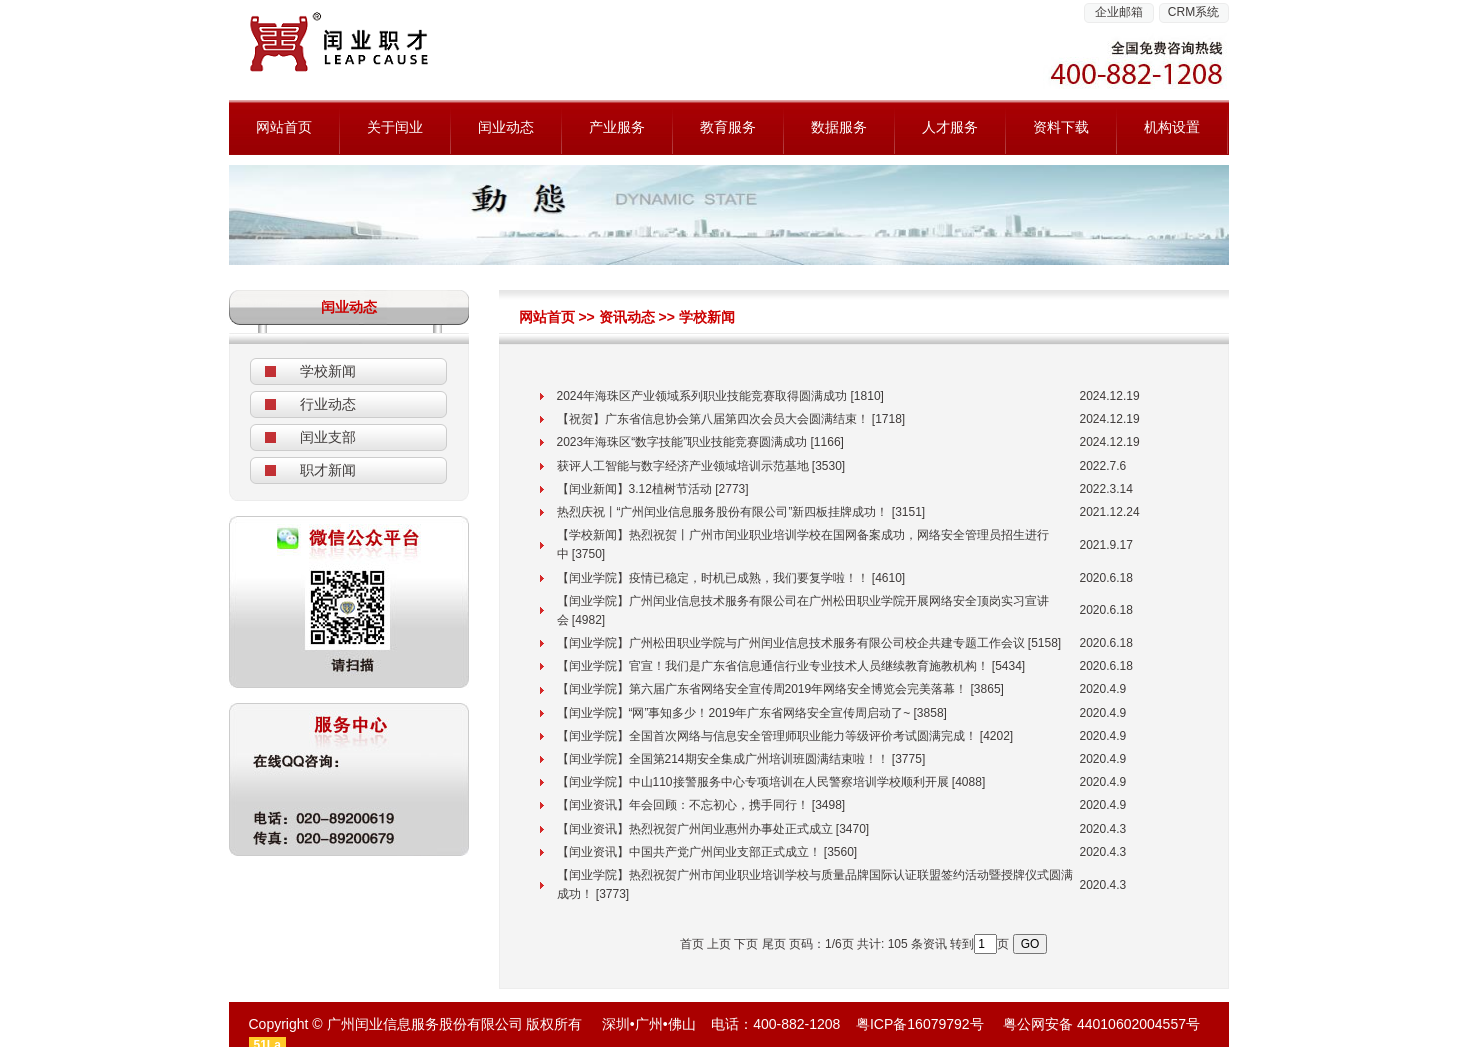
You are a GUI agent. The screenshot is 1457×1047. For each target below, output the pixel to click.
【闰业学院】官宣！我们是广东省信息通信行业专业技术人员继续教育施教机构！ (773, 666)
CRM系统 (1193, 12)
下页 (746, 944)
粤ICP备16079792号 (920, 1024)
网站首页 (284, 127)
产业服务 (617, 127)
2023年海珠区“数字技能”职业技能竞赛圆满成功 (682, 442)
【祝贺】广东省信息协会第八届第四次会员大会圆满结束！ (713, 419)
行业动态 (328, 404)
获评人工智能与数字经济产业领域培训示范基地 (683, 466)
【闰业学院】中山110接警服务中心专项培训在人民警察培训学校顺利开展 (753, 782)
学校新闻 (328, 371)
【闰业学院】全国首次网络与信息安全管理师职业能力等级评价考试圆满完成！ (767, 736)
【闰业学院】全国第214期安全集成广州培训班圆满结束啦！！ (723, 759)
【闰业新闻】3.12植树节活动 (634, 489)
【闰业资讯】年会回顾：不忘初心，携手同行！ (683, 805)
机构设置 (1172, 127)
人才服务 (950, 127)
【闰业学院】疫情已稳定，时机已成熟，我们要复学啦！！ (713, 578)
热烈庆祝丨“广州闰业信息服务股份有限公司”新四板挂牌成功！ (723, 512)
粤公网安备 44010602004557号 (1101, 1024)
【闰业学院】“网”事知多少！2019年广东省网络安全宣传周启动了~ (734, 713)
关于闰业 (395, 127)
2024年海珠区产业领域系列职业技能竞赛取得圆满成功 (702, 396)
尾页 (774, 944)
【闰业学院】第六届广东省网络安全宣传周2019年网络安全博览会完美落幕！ (762, 689)
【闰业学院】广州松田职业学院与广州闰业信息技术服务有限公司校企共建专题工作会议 (791, 643)
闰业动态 (506, 127)
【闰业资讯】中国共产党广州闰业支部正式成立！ (689, 852)
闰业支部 (328, 437)
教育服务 (728, 127)
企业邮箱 (1119, 12)
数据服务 (839, 127)
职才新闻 (328, 470)
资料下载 (1061, 127)
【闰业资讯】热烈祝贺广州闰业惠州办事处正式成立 (695, 829)
